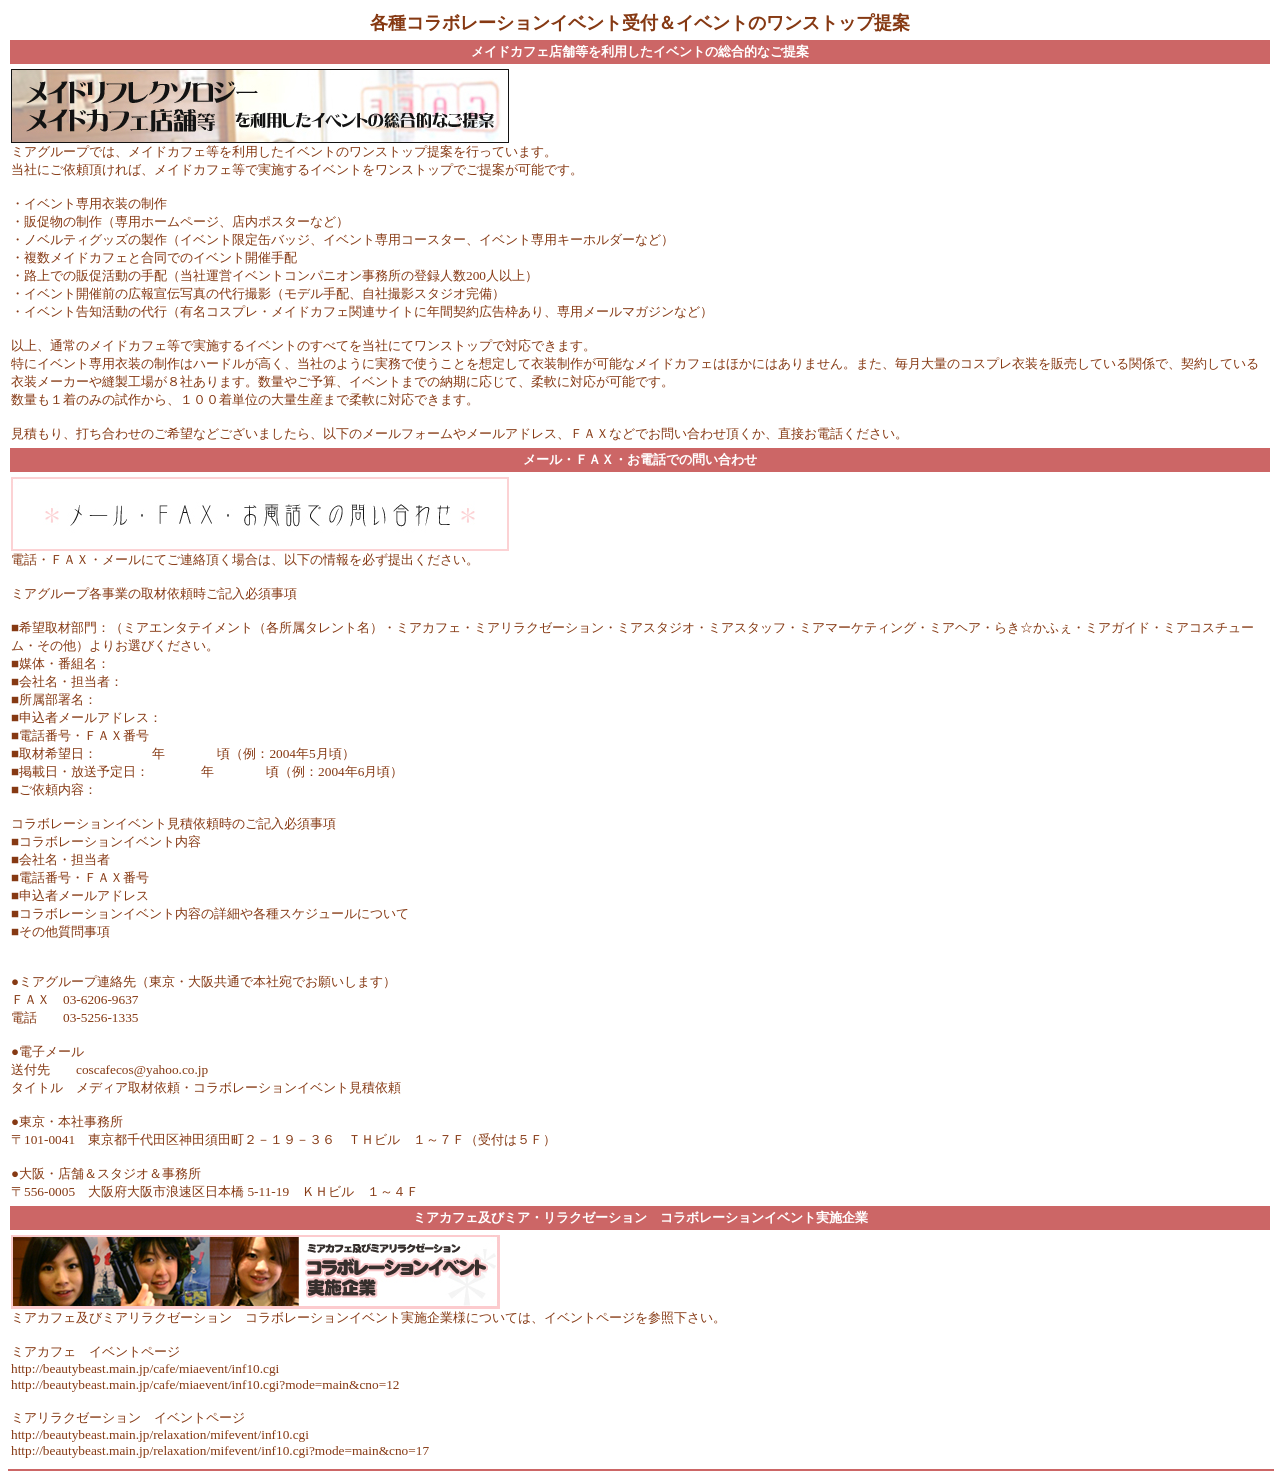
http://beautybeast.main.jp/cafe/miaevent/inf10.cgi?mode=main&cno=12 (205, 1384)
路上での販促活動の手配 (95, 275)
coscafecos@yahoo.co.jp (142, 1069)
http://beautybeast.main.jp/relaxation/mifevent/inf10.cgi (160, 1434)
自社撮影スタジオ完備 (427, 293)
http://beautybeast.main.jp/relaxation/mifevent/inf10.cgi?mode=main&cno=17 (220, 1450)
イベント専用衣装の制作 (95, 203)
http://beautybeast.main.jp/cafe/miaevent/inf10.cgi (145, 1368)
